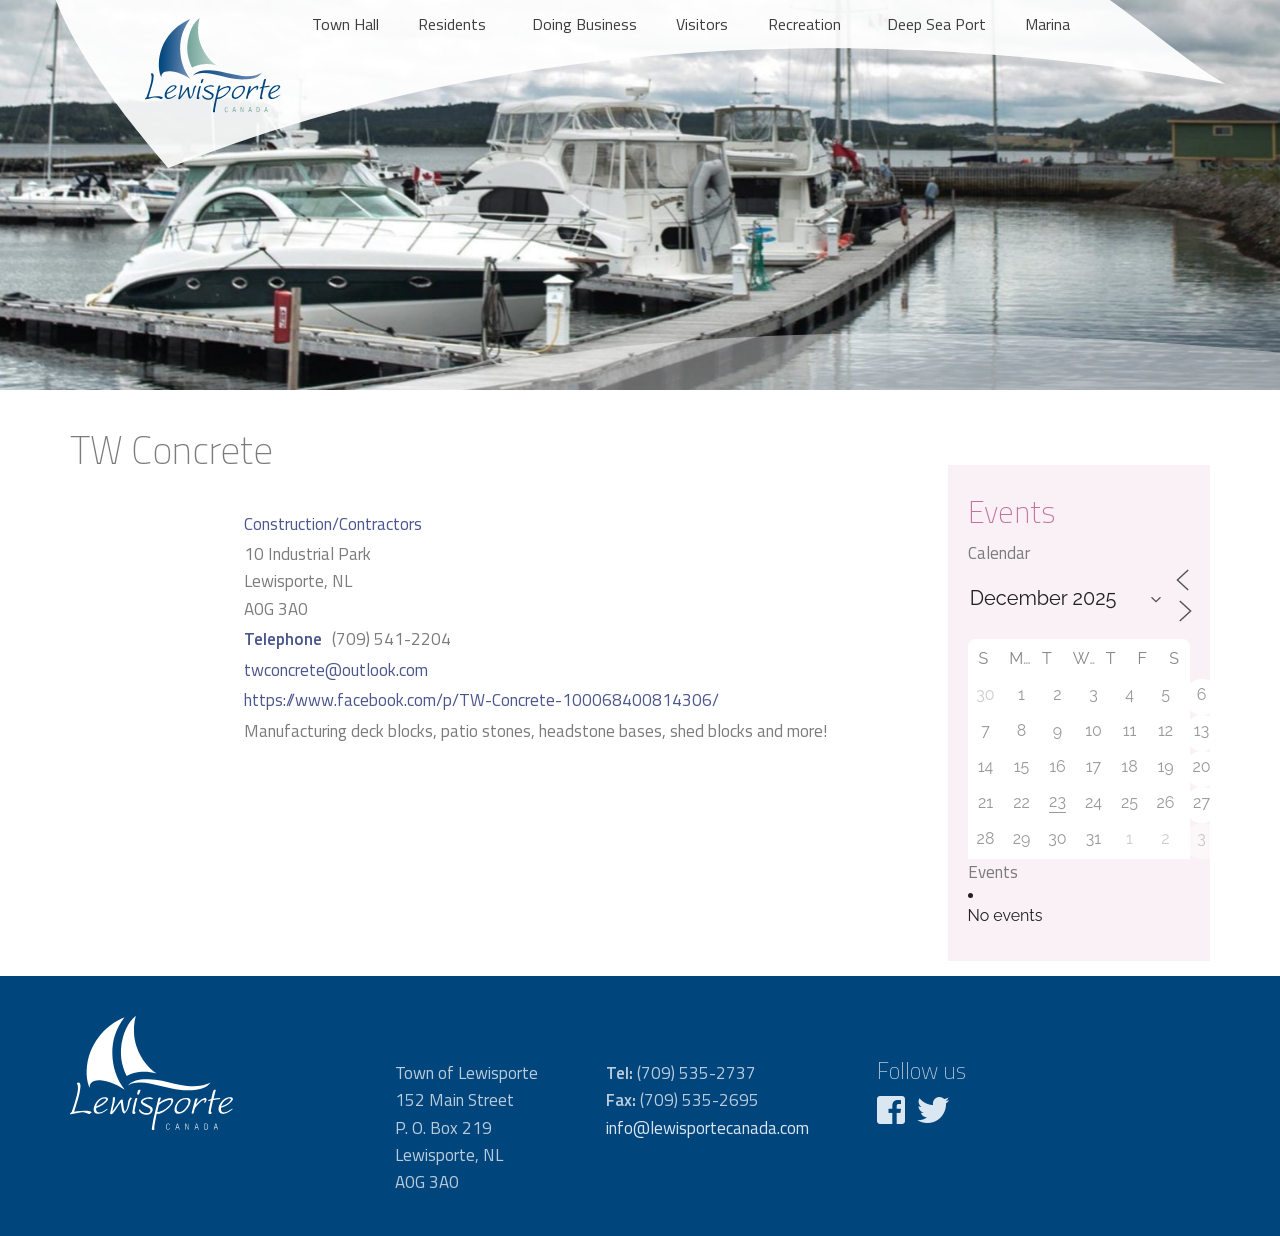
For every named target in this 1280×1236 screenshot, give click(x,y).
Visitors (702, 24)
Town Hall (345, 24)
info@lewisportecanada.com (707, 1128)
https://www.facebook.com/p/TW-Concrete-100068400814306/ (481, 700)
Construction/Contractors (333, 524)
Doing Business (584, 24)
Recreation (804, 24)
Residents (452, 24)
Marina (1047, 24)
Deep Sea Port (936, 24)
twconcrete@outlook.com (336, 670)
